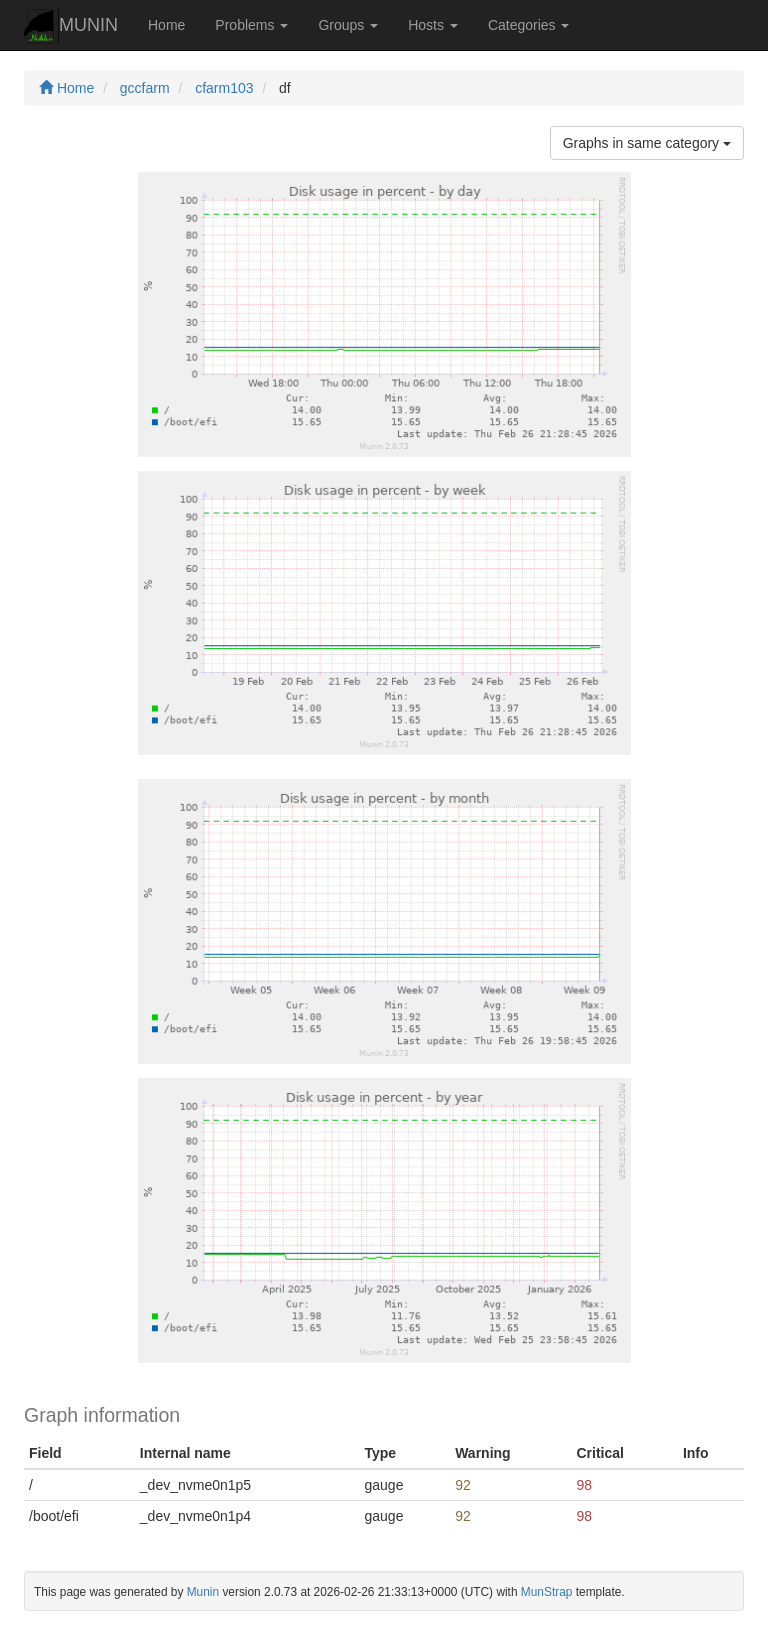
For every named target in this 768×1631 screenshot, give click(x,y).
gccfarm (145, 88)
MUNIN (71, 26)
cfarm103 (224, 88)
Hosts (433, 25)
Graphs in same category (647, 143)
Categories (529, 25)
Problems (251, 25)
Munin (203, 1592)
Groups (348, 25)
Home (166, 25)
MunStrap (547, 1592)
